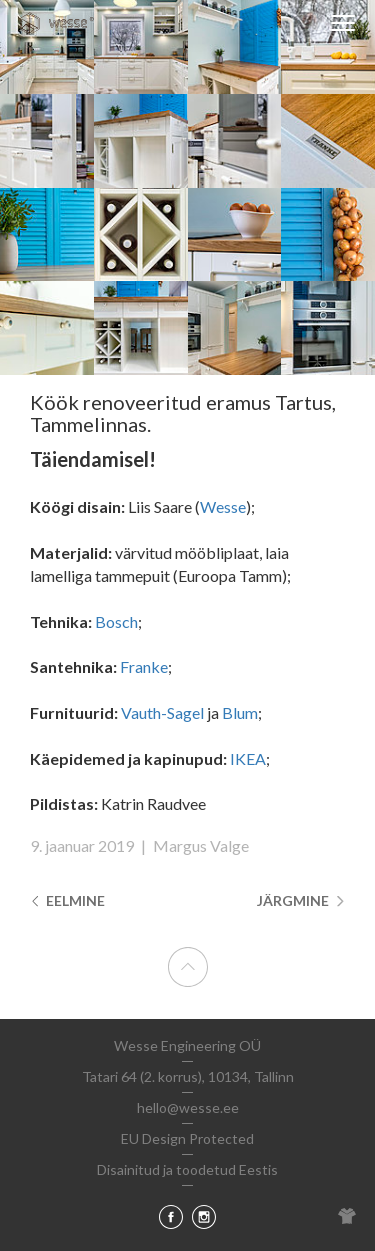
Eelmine (67, 900)
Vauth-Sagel (162, 712)
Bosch (116, 621)
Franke (144, 666)
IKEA (248, 758)
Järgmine (301, 900)
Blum (240, 712)
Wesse (223, 506)
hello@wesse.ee (188, 1107)
